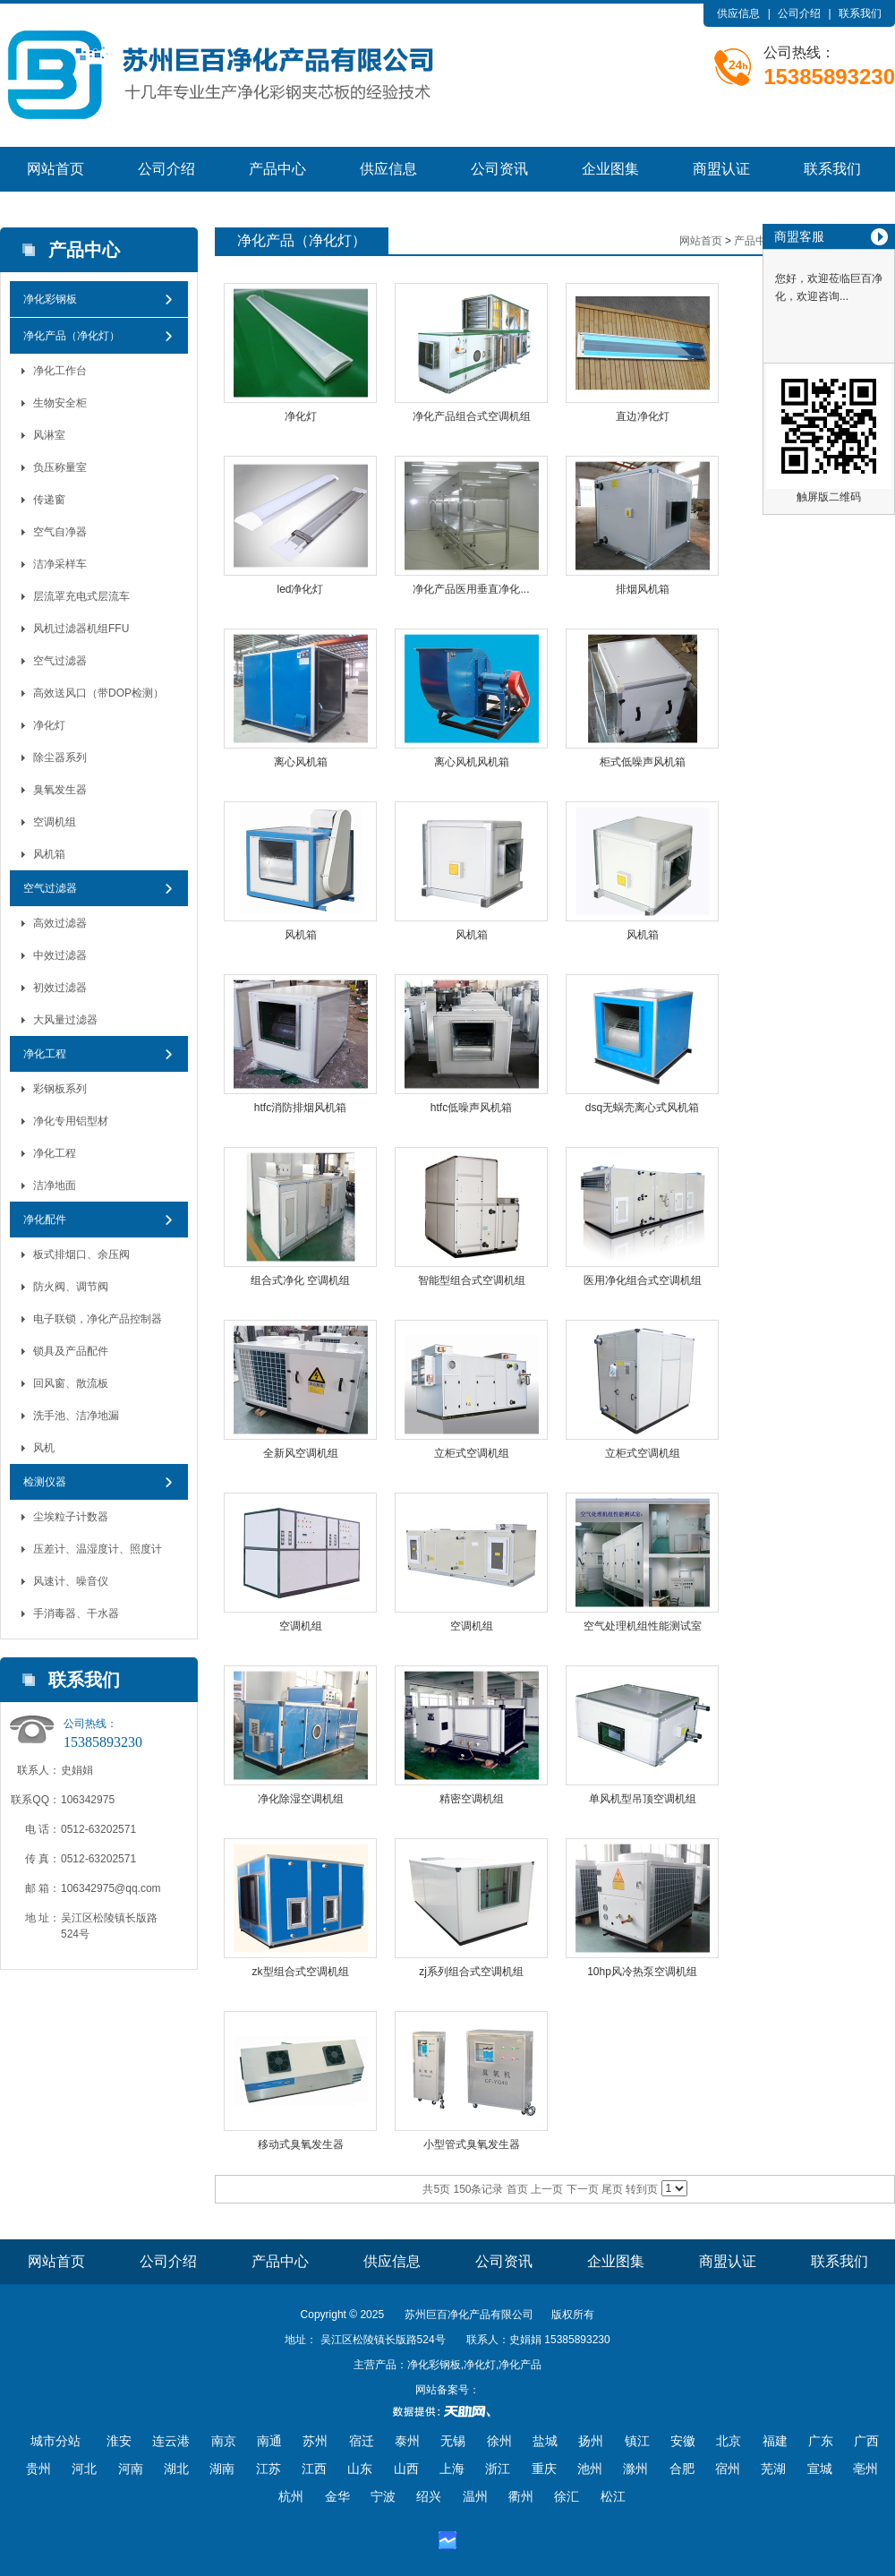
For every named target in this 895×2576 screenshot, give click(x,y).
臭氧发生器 (60, 789)
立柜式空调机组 (471, 1453)
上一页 (547, 2189)
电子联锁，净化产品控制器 (97, 1319)
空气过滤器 (60, 661)
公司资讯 (499, 168)
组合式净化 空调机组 (300, 1280)
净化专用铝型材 (70, 1121)
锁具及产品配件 (70, 1351)
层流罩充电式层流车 (81, 596)
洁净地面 (54, 1185)
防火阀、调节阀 (70, 1286)
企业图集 (610, 168)
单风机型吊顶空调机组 (642, 1799)
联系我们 (860, 13)
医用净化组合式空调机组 (643, 1280)
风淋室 (49, 435)
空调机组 (54, 822)
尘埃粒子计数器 (70, 1517)
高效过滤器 (60, 923)
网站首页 (55, 168)
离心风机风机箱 (471, 762)
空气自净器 (60, 532)
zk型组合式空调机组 (300, 1971)
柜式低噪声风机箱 (643, 762)
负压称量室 (60, 467)
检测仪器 (44, 1482)
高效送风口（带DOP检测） (98, 693)
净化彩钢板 (50, 299)
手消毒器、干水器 (76, 1613)
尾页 (612, 2189)
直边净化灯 (642, 416)
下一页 (583, 2189)
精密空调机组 (471, 1799)
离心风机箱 (301, 762)
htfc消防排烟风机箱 (300, 1107)
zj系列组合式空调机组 (471, 1971)
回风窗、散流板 (70, 1383)
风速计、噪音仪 (70, 1581)
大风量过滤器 (65, 1020)
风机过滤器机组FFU (81, 628)
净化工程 (44, 1054)
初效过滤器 (60, 987)
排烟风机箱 (642, 589)
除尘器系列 (60, 757)
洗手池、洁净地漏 (76, 1415)
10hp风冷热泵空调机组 (642, 1971)
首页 (517, 2189)
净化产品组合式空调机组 (472, 416)
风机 (44, 1448)
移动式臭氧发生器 (301, 2144)
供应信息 (738, 13)
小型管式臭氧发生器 (471, 2144)
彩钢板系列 (60, 1089)
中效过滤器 (60, 955)
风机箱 (49, 854)
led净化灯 (300, 589)
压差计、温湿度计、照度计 (97, 1549)
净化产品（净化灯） (71, 335)
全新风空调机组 (300, 1453)
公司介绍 (799, 13)
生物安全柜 (60, 403)
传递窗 (49, 499)
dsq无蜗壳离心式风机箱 (642, 1107)
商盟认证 (721, 168)
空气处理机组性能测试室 (643, 1626)
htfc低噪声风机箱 (471, 1107)
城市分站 (55, 2441)
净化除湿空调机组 (301, 1799)
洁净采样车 (60, 564)
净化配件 (44, 1219)
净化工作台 (60, 370)
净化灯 (49, 725)
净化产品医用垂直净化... (471, 589)
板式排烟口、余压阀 (81, 1254)
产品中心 (277, 168)
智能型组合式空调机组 (471, 1280)
